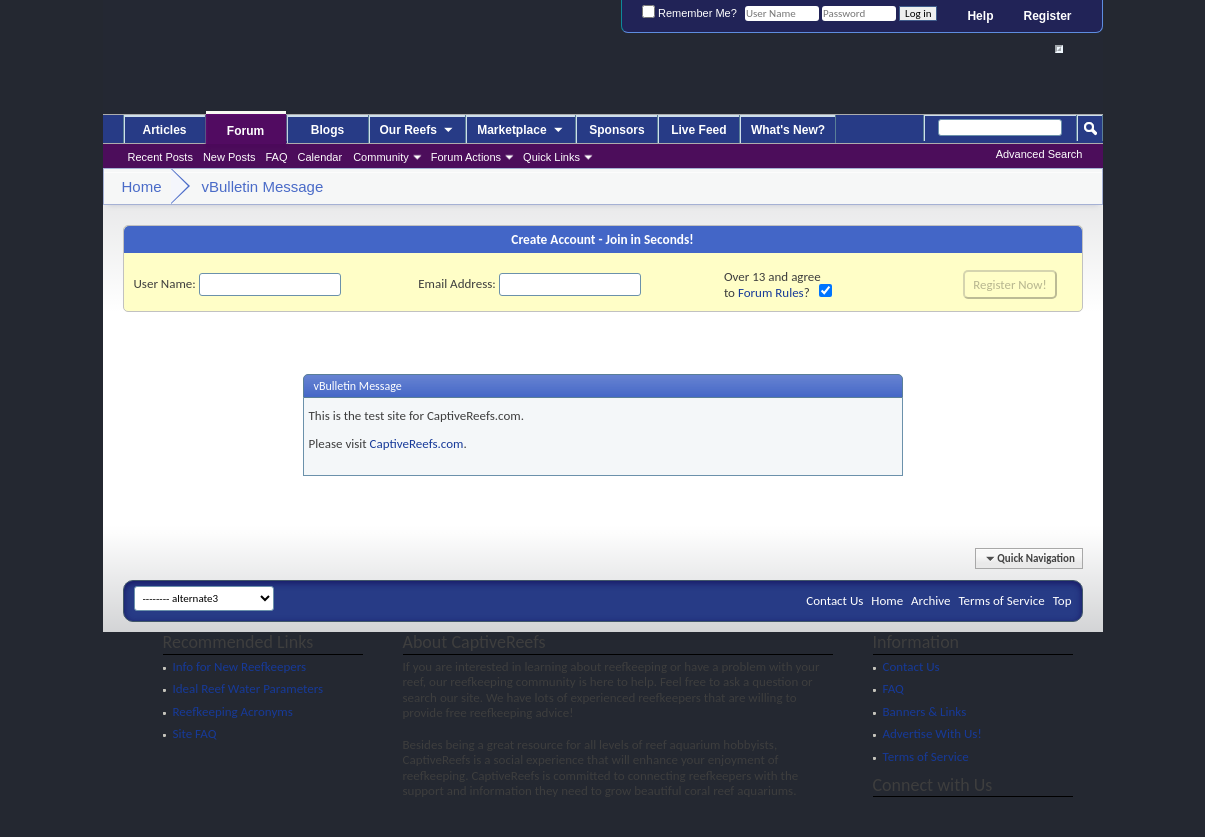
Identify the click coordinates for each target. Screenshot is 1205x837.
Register (1047, 16)
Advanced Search (1039, 154)
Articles (164, 130)
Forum (245, 131)
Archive (930, 600)
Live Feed (698, 130)
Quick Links (551, 157)
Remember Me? (689, 13)
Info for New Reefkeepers (240, 666)
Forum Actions (466, 157)
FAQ (277, 157)
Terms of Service (1001, 600)
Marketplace (521, 131)
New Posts (229, 157)
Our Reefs (418, 131)
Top (1062, 600)
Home (887, 600)
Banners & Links (925, 711)
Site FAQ (195, 733)
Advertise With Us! (932, 733)
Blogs (327, 130)
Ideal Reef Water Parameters (248, 688)
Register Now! (1009, 284)
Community (381, 157)
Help (980, 16)
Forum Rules (771, 292)
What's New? (788, 130)
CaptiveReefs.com (417, 443)
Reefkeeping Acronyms (233, 711)
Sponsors (616, 130)
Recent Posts (160, 157)
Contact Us (834, 600)
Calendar (320, 157)
